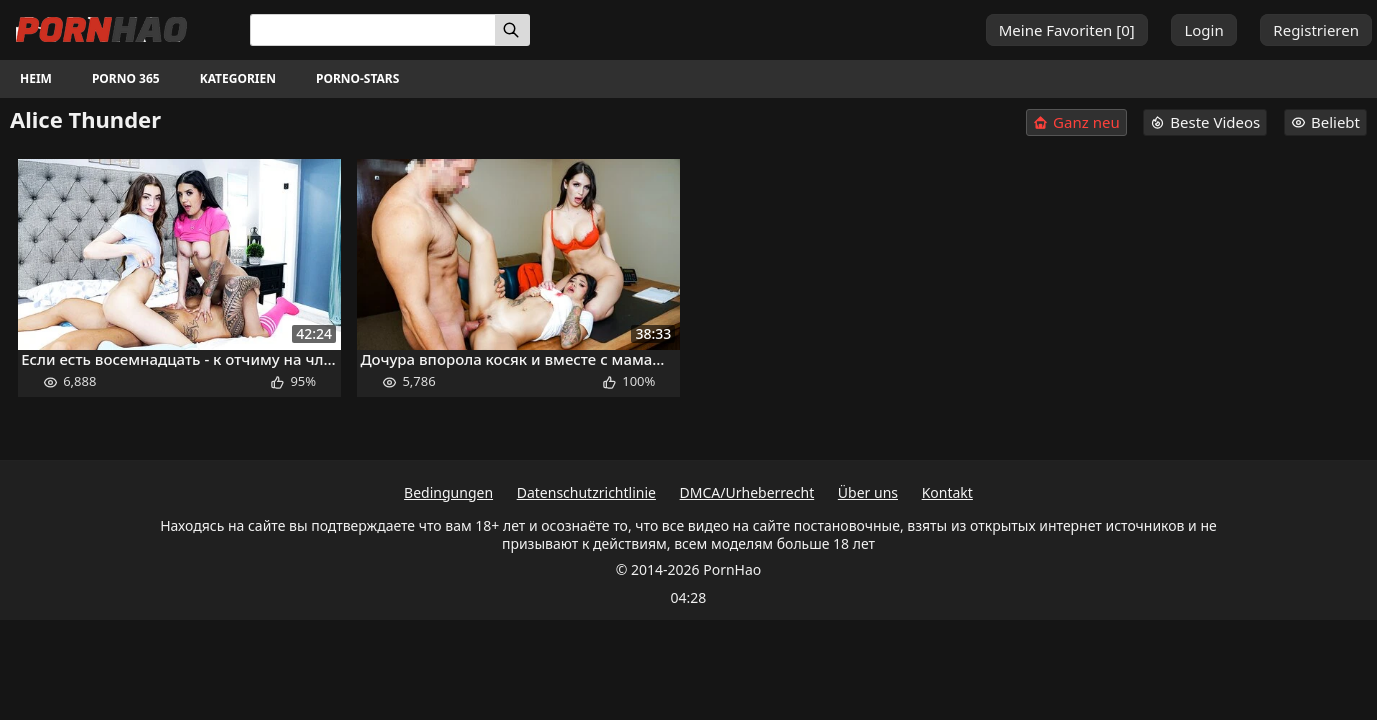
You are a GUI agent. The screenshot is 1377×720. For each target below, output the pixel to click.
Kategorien (238, 78)
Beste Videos (1205, 122)
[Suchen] (512, 30)
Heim (36, 78)
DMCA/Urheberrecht (747, 492)
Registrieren (1316, 30)
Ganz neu (1076, 122)
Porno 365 (126, 78)
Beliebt (1325, 122)
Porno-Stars (357, 78)
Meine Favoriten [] (1067, 30)
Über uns (868, 492)
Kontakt (947, 492)
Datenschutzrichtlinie (586, 492)
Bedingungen (448, 492)
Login (1203, 30)
